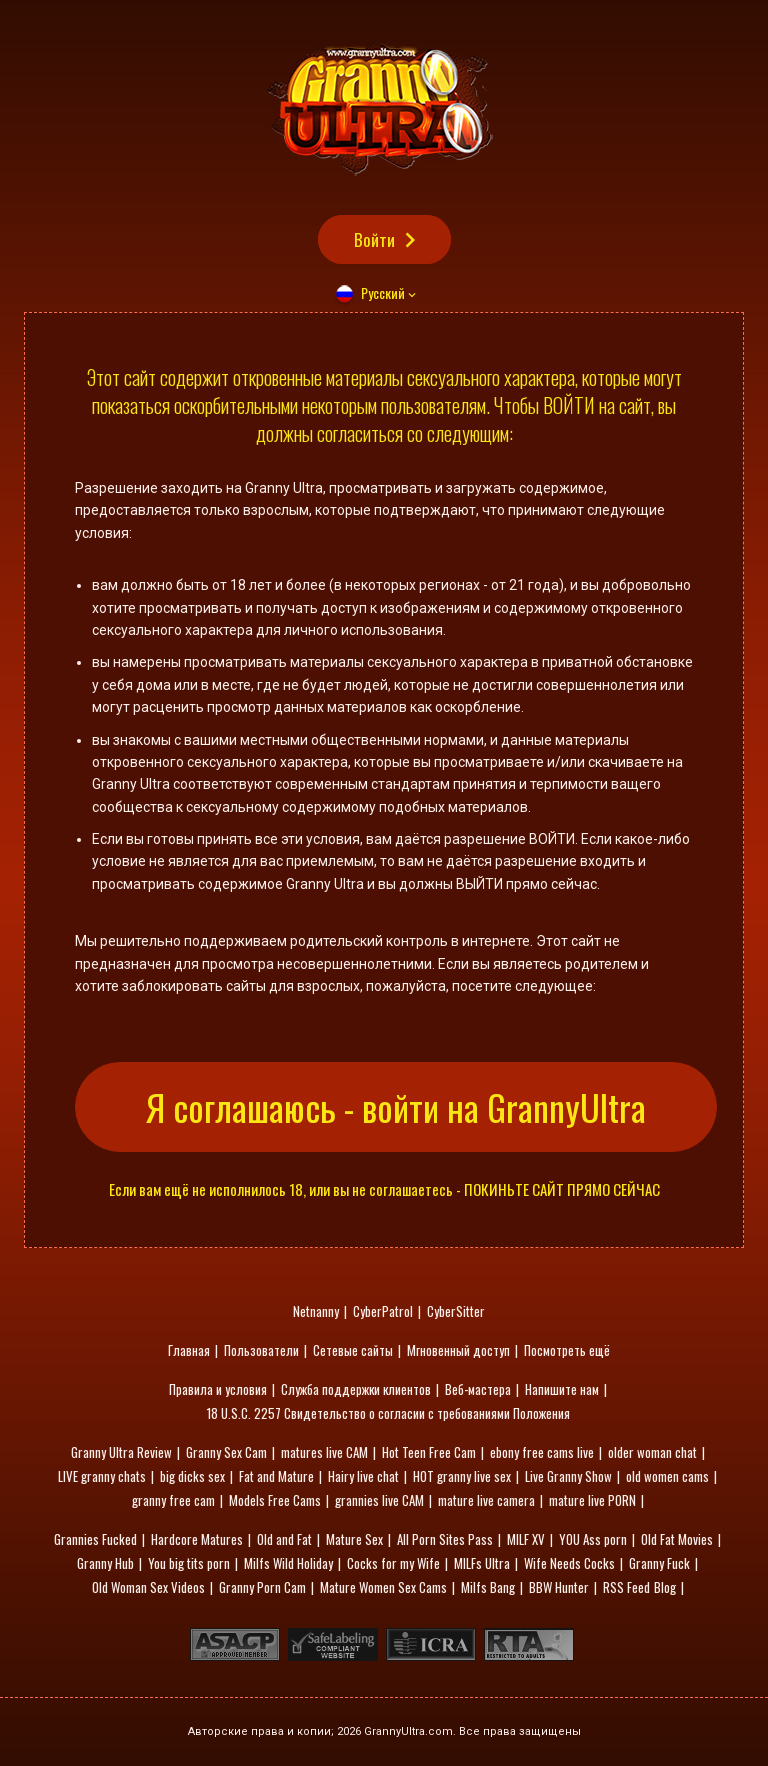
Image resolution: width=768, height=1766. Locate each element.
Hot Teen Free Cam (429, 1452)
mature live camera (486, 1500)
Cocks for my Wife (393, 1563)
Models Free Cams (275, 1500)
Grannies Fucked (95, 1539)
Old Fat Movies (677, 1539)
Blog (665, 1587)
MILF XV (526, 1539)
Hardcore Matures (197, 1539)
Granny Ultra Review (121, 1452)
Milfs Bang (488, 1587)
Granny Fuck (659, 1563)
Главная (189, 1350)
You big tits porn (189, 1563)
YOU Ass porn (593, 1539)
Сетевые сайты (353, 1350)
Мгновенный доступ (458, 1350)
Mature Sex (354, 1539)
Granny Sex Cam (226, 1452)
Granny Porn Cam (262, 1587)
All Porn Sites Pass (445, 1539)
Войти (374, 239)
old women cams (667, 1476)
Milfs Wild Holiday (288, 1563)
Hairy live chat (363, 1476)
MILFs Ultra (482, 1563)
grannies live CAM (379, 1500)
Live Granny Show (568, 1476)
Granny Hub (105, 1563)
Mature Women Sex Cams (383, 1587)
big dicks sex (192, 1476)
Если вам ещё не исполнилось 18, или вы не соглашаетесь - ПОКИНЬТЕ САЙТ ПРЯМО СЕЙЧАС (384, 1189)
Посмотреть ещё (567, 1350)
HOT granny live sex (462, 1476)
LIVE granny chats (102, 1476)
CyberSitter (456, 1311)
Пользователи (261, 1350)
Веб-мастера (478, 1389)
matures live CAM (324, 1452)
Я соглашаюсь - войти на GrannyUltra (396, 1106)
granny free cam (173, 1500)
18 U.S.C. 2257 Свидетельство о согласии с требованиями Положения (388, 1413)
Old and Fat (284, 1539)
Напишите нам (562, 1389)
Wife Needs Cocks (569, 1563)
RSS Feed (626, 1587)
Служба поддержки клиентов (356, 1389)
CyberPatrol (383, 1311)
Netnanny (316, 1311)
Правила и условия (218, 1389)
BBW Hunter (559, 1587)
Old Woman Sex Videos (148, 1587)
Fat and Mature (276, 1476)
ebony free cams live (542, 1452)
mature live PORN (592, 1500)
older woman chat (652, 1452)
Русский (383, 292)
